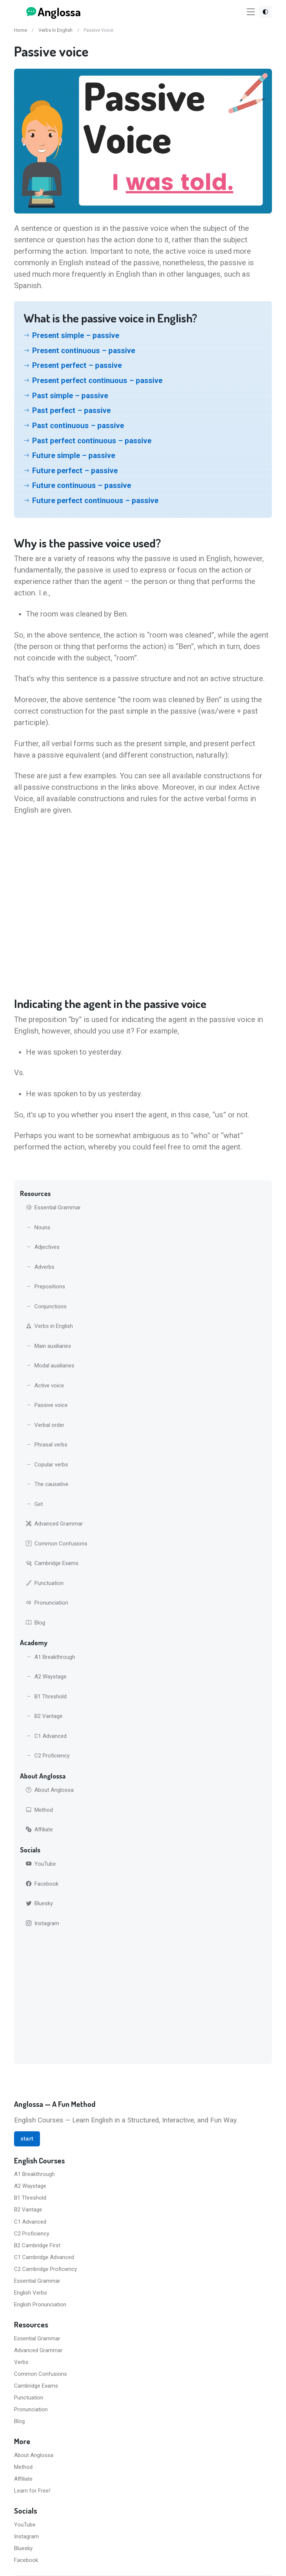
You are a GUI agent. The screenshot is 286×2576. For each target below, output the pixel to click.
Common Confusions (56, 1543)
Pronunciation (47, 1602)
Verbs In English (55, 30)
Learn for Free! (32, 2490)
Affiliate (39, 1829)
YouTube (41, 1864)
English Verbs (30, 2292)
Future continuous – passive (81, 485)
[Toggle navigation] (251, 12)
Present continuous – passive (83, 350)
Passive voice (47, 1405)
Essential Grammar (53, 1207)
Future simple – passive (73, 455)
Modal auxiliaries (50, 1365)
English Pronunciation (40, 2304)
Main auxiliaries (48, 1346)
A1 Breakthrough (50, 1657)
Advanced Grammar (54, 1523)
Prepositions (45, 1286)
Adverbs (40, 1267)
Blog (35, 1622)
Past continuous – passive (78, 425)
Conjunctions (46, 1306)
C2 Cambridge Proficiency (45, 2269)
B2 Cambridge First (37, 2245)
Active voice (45, 1385)
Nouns (38, 1227)
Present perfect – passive (77, 365)
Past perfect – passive (71, 410)
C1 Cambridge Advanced (44, 2257)
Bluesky (39, 1903)
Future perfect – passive (75, 470)
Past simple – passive (70, 395)
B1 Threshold (46, 1696)
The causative (47, 1484)
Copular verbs (47, 1464)
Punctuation (45, 1583)
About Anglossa (50, 1790)
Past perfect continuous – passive (91, 440)
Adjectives (43, 1247)
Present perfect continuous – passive (97, 380)
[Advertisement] (143, 1997)
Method (39, 1810)
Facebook (42, 1883)
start (27, 2138)
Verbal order (45, 1425)
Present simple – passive (75, 335)
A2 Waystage (46, 1676)
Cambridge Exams (52, 1563)
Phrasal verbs (46, 1444)
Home (20, 30)
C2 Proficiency (48, 1755)
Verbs (21, 2362)
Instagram (42, 1923)
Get (34, 1504)
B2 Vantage (44, 1716)
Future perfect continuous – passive (95, 500)
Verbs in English (49, 1326)
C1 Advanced (46, 1736)
